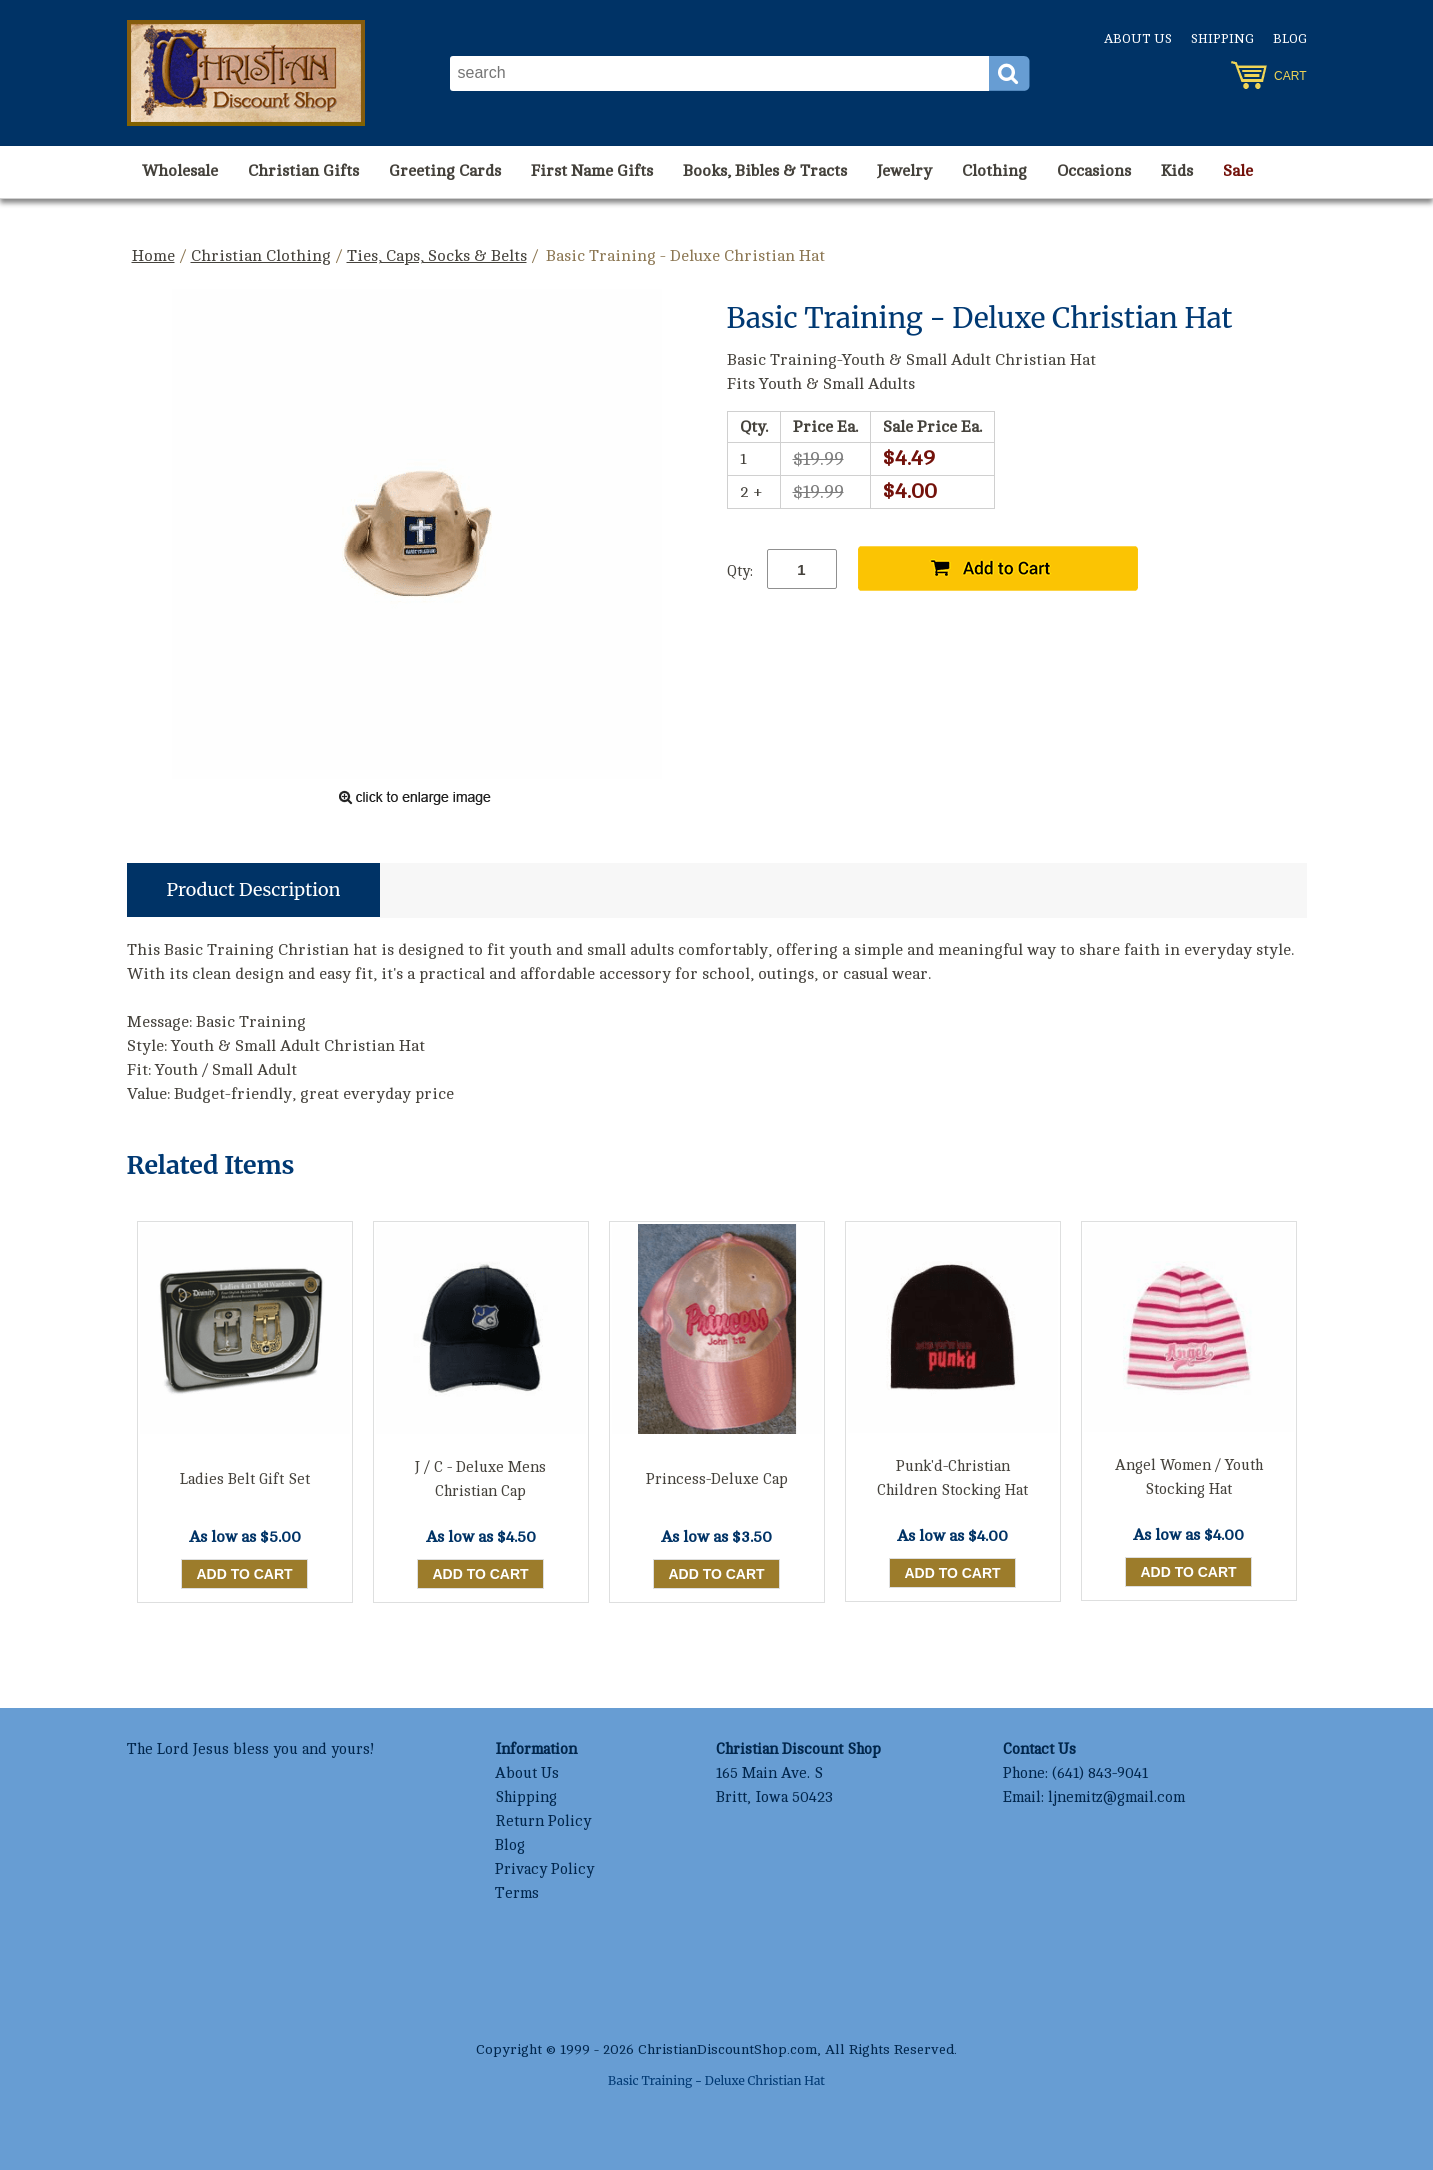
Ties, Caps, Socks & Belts (437, 256)
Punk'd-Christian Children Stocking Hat (952, 1478)
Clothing (994, 171)
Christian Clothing (261, 256)
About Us (1138, 39)
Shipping (1222, 39)
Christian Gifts (303, 171)
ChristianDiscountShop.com (727, 2049)
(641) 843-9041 (1100, 1773)
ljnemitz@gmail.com (1116, 1797)
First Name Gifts (592, 171)
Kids (1177, 171)
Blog (1290, 39)
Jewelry (904, 171)
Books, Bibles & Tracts (765, 171)
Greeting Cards (445, 171)
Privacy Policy (544, 1869)
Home (153, 256)
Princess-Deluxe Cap (717, 1479)
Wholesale (180, 171)
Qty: (740, 571)
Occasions (1094, 171)
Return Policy (543, 1821)
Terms (517, 1893)
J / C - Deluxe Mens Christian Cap (480, 1479)
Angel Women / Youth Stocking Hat (1189, 1477)
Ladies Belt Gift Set (245, 1479)
